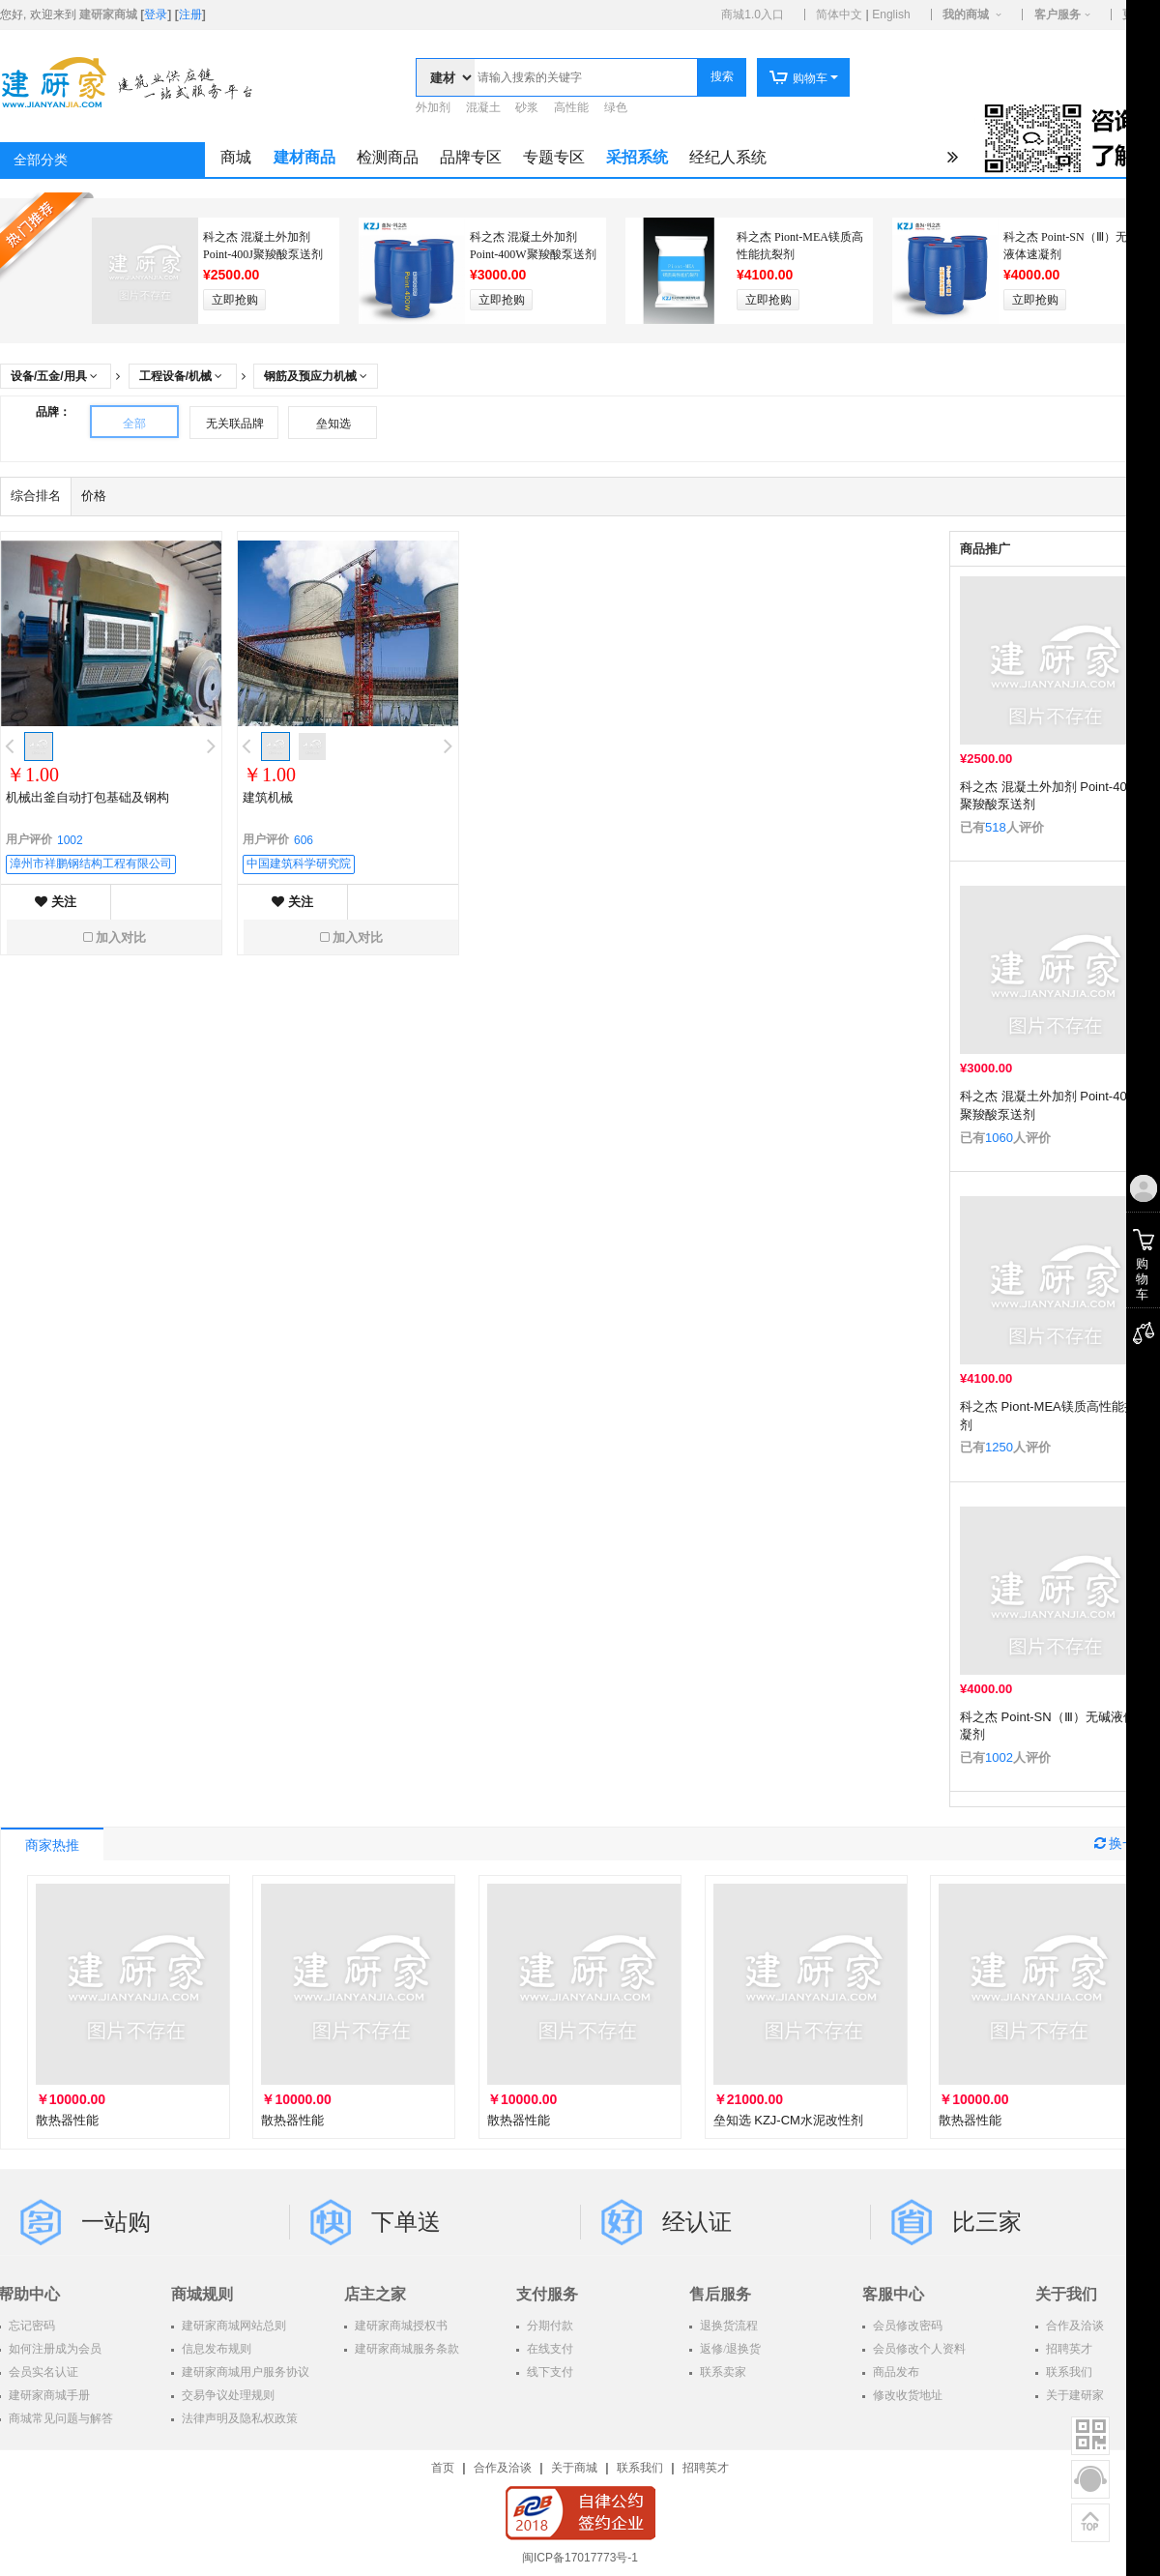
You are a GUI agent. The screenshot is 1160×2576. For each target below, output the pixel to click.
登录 (155, 14)
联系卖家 (721, 2372)
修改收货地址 (906, 2395)
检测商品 (388, 157)
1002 (999, 1757)
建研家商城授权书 (400, 2325)
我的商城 (965, 14)
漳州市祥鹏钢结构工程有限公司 (91, 863)
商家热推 (52, 1845)
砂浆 (526, 107)
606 (303, 840)
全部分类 (41, 160)
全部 (134, 423)
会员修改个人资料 (918, 2349)
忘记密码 (30, 2325)
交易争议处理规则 (227, 2395)
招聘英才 (705, 2467)
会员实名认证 (42, 2372)
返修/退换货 (729, 2349)
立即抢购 (235, 300)
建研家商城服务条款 (405, 2349)
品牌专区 (471, 157)
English (891, 14)
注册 (190, 14)
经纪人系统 (728, 157)
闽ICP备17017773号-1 (580, 2557)
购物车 (797, 78)
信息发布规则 (215, 2349)
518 (995, 827)
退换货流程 (727, 2325)
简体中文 (839, 14)
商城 (235, 157)
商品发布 (894, 2372)
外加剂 (433, 107)
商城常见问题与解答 (59, 2418)
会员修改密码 (906, 2325)
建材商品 (304, 157)
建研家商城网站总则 (232, 2325)
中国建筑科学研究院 (298, 863)
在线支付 (548, 2349)
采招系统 (637, 157)
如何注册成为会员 (54, 2349)
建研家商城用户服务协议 (244, 2372)
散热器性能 (67, 2120)
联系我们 (640, 2467)
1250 (999, 1447)
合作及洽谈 (503, 2467)
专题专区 (554, 157)
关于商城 (574, 2467)
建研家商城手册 (48, 2395)
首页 (442, 2467)
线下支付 (548, 2372)
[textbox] (586, 77)
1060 (999, 1137)
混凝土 (483, 107)
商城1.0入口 (752, 14)
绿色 (615, 107)
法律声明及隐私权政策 (238, 2418)
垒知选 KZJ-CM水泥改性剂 (788, 2120)
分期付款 (548, 2325)
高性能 (571, 107)
